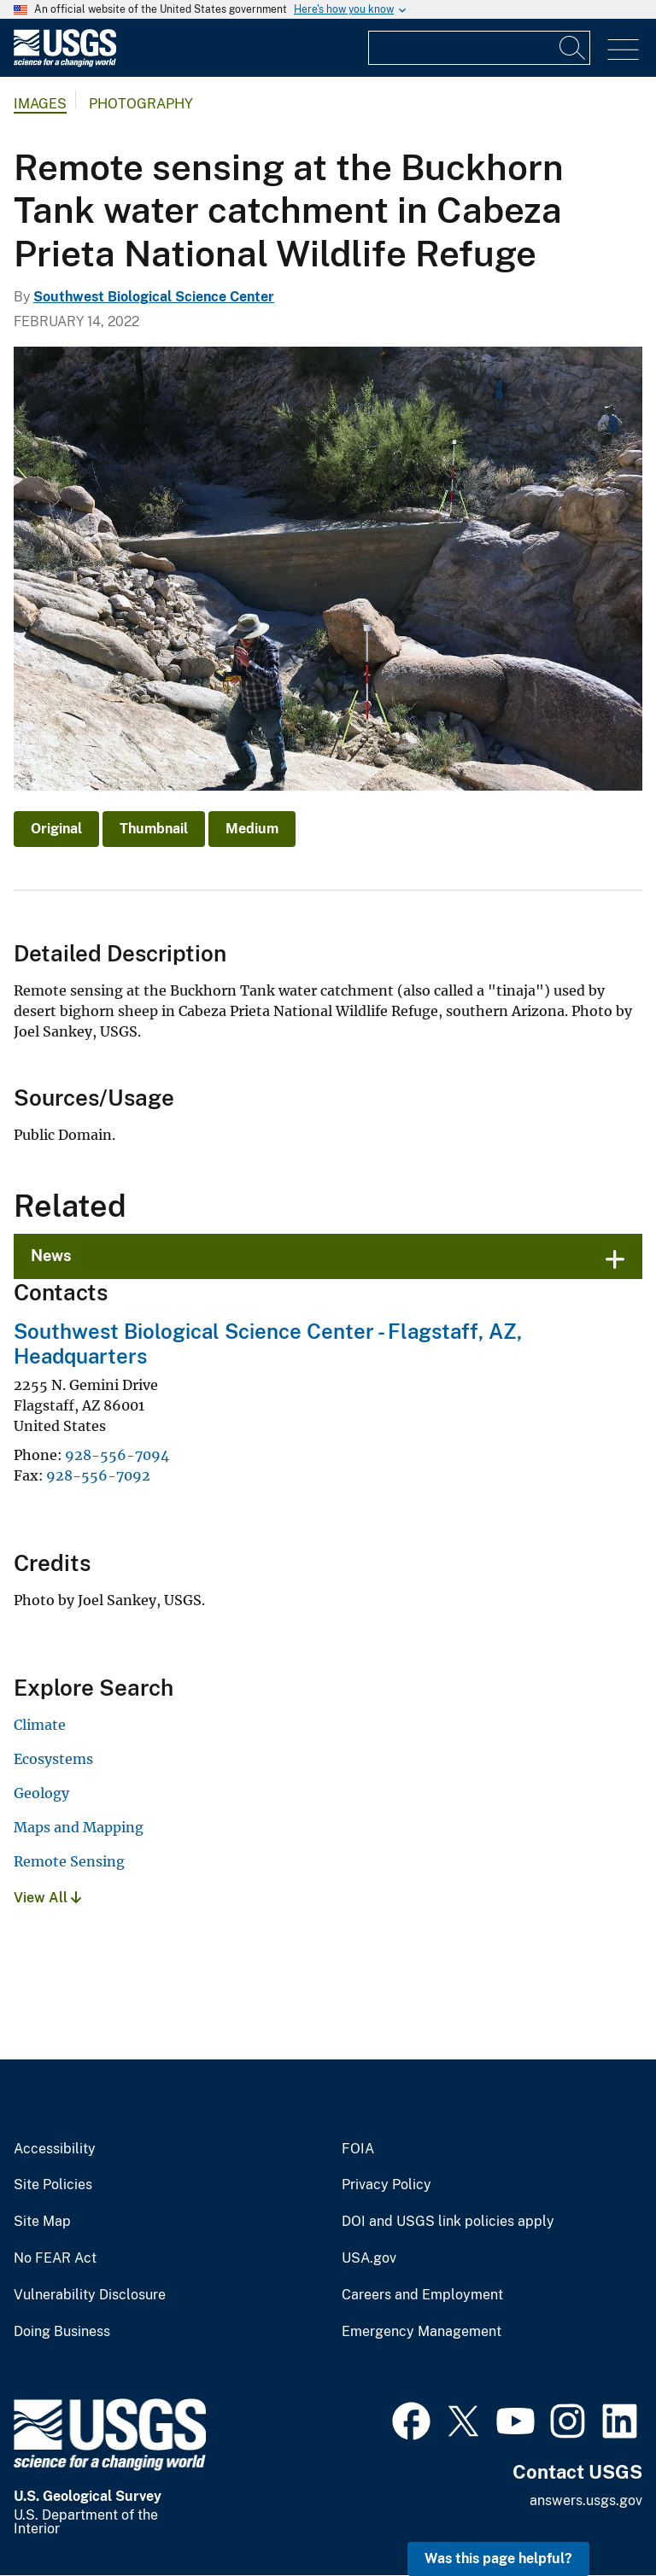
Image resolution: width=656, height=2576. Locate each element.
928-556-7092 (98, 1475)
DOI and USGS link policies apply (448, 2221)
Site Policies (53, 2185)
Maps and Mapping (79, 1827)
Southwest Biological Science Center (153, 297)
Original (56, 829)
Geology (41, 1793)
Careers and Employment (422, 2295)
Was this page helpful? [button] (498, 2558)
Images (40, 104)
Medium (252, 829)
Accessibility (55, 2149)
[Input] (479, 48)
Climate (40, 1724)
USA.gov (369, 2258)
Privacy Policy (386, 2185)
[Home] (65, 63)
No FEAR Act (55, 2258)
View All (47, 1898)
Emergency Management (421, 2331)
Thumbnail (154, 829)
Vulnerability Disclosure (90, 2295)
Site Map (42, 2221)
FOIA (358, 2149)
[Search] (573, 48)
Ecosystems (53, 1758)
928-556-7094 (117, 1454)
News (51, 1256)
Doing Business (62, 2331)
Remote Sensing (69, 1861)
